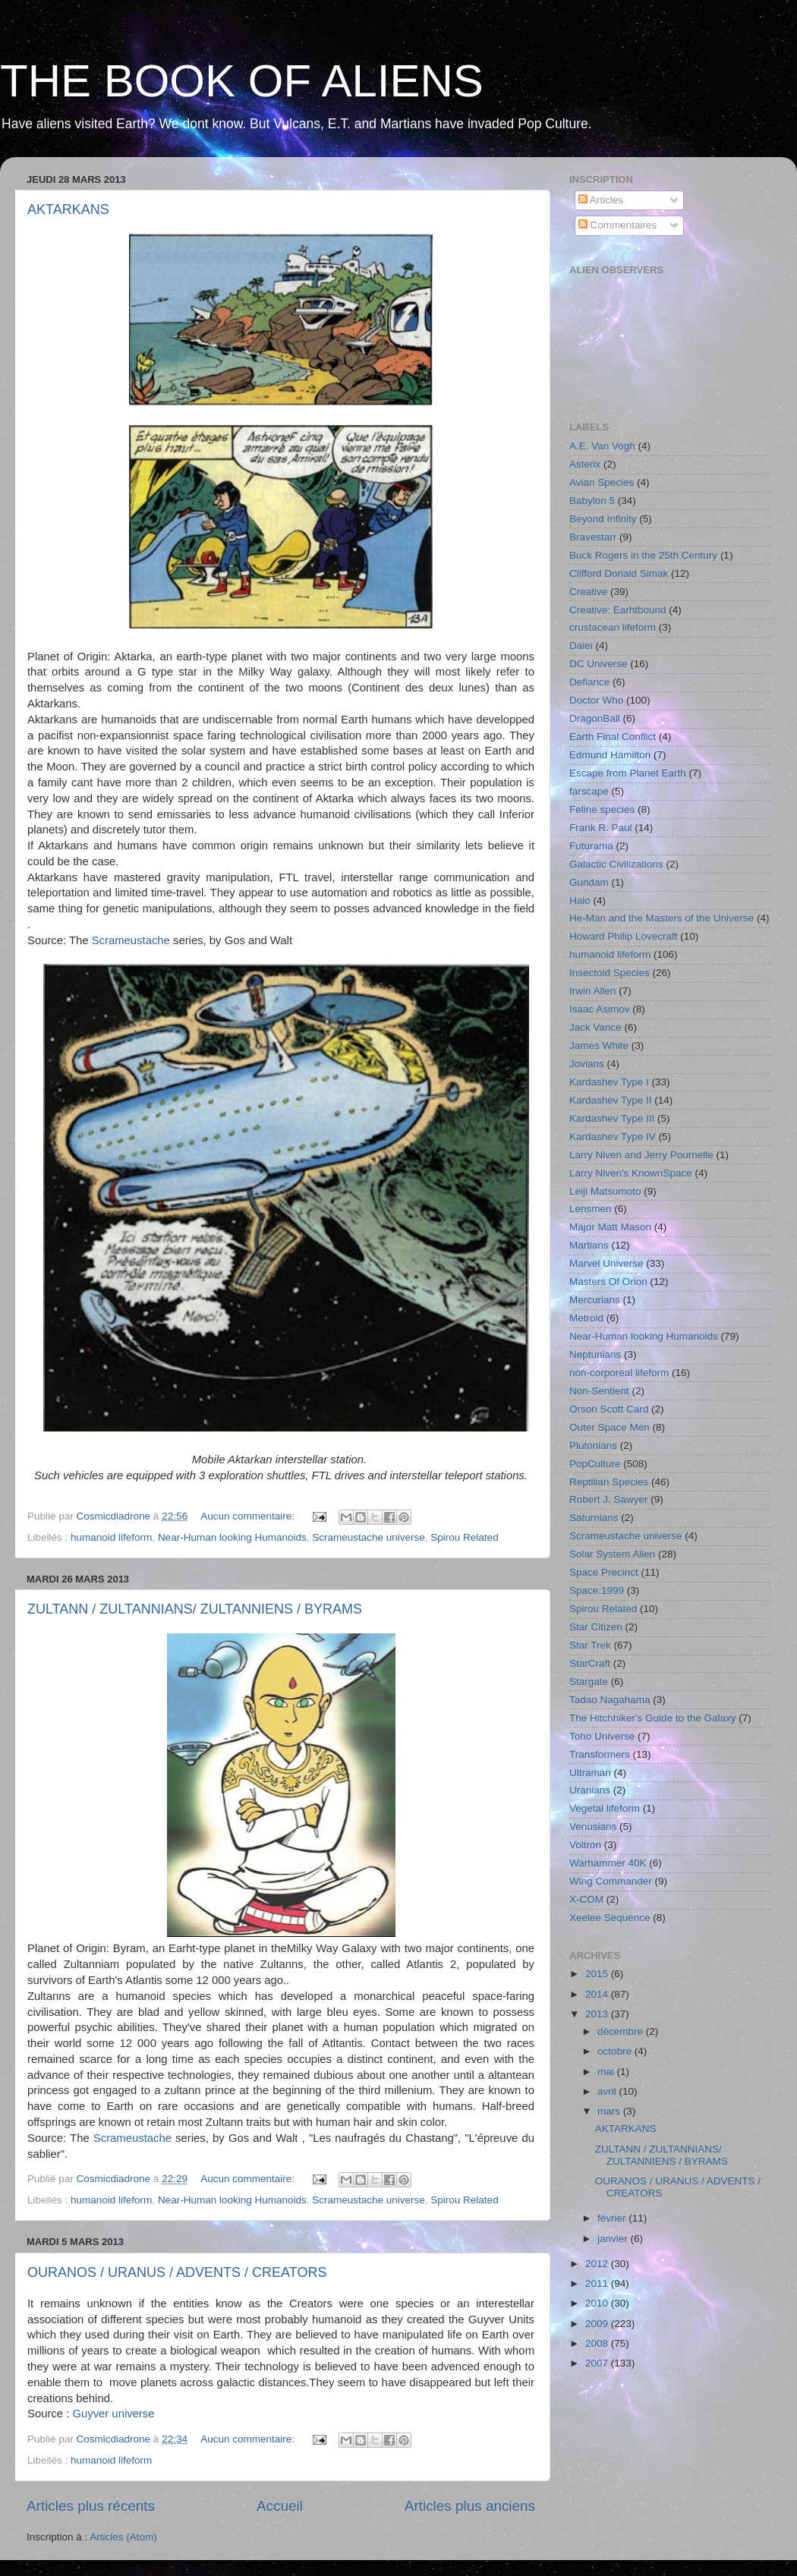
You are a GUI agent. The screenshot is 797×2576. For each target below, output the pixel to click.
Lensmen (590, 1208)
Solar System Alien (612, 1554)
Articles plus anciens (470, 2506)
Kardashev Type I (609, 1082)
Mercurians (594, 1299)
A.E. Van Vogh (602, 446)
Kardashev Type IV (612, 1136)
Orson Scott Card (608, 1409)
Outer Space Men (609, 1427)
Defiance (589, 682)
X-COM (586, 1899)
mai (607, 2071)
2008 (598, 2343)
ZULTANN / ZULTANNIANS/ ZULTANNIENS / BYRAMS (194, 1609)
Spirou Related (464, 1537)
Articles (600, 200)
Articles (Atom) (123, 2537)
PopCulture (595, 1463)
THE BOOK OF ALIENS (242, 80)
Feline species (602, 809)
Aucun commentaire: (249, 1516)
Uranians (589, 1790)
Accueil (280, 2506)
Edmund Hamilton (610, 755)
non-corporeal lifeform (619, 1372)
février (612, 2218)
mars (610, 2111)
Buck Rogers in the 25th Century (643, 555)
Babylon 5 (592, 500)
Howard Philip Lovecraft (623, 936)
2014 (598, 1994)
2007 (598, 2363)
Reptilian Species (608, 1482)
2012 (598, 2263)
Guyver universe (113, 2414)
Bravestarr (592, 537)
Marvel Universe (606, 1263)
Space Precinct (603, 1572)
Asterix (584, 464)
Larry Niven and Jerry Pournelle (641, 1154)
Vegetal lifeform (604, 1808)
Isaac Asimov (599, 1009)
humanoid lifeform (111, 1537)
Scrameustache (131, 940)
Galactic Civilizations (616, 864)
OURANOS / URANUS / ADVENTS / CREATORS (176, 2272)
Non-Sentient (599, 1391)
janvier (614, 2238)
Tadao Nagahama (610, 1699)
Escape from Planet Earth (627, 773)
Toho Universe (602, 1736)
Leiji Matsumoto (605, 1191)
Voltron (585, 1844)
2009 (598, 2323)
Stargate (588, 1681)
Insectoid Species (609, 972)
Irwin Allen (592, 991)
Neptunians (595, 1354)
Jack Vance (595, 1027)
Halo (580, 900)
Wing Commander (610, 1881)
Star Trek (590, 1645)
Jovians (586, 1063)
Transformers (599, 1754)
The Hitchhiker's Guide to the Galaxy (652, 1718)
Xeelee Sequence (610, 1917)
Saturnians (594, 1517)
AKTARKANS (68, 209)
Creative (588, 591)
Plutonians (593, 1445)
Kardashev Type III (611, 1118)
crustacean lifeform (612, 627)
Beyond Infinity (603, 518)
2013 (598, 2014)
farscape (589, 791)
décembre (621, 2031)
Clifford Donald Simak (618, 573)
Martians (589, 1245)
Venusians (592, 1826)
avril (608, 2091)
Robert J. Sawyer (608, 1499)
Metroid (586, 1318)
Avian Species (601, 482)
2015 (598, 1973)
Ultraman (590, 1772)
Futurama (591, 846)
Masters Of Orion (608, 1281)
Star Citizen (595, 1627)
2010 (598, 2303)
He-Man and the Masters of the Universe (661, 918)
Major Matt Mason (610, 1227)
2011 (598, 2283)
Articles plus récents (91, 2506)
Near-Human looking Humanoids (232, 1537)
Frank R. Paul (600, 827)
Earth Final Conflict (612, 736)
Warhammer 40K (608, 1863)
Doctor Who (596, 700)
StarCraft (589, 1663)
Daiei (581, 645)
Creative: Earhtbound (617, 610)
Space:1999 (596, 1590)
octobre (616, 2051)
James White (598, 1045)
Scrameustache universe (368, 1537)
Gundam (589, 882)
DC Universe (598, 663)
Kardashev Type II (610, 1100)
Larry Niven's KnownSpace (630, 1173)
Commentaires (617, 225)
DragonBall (594, 718)
